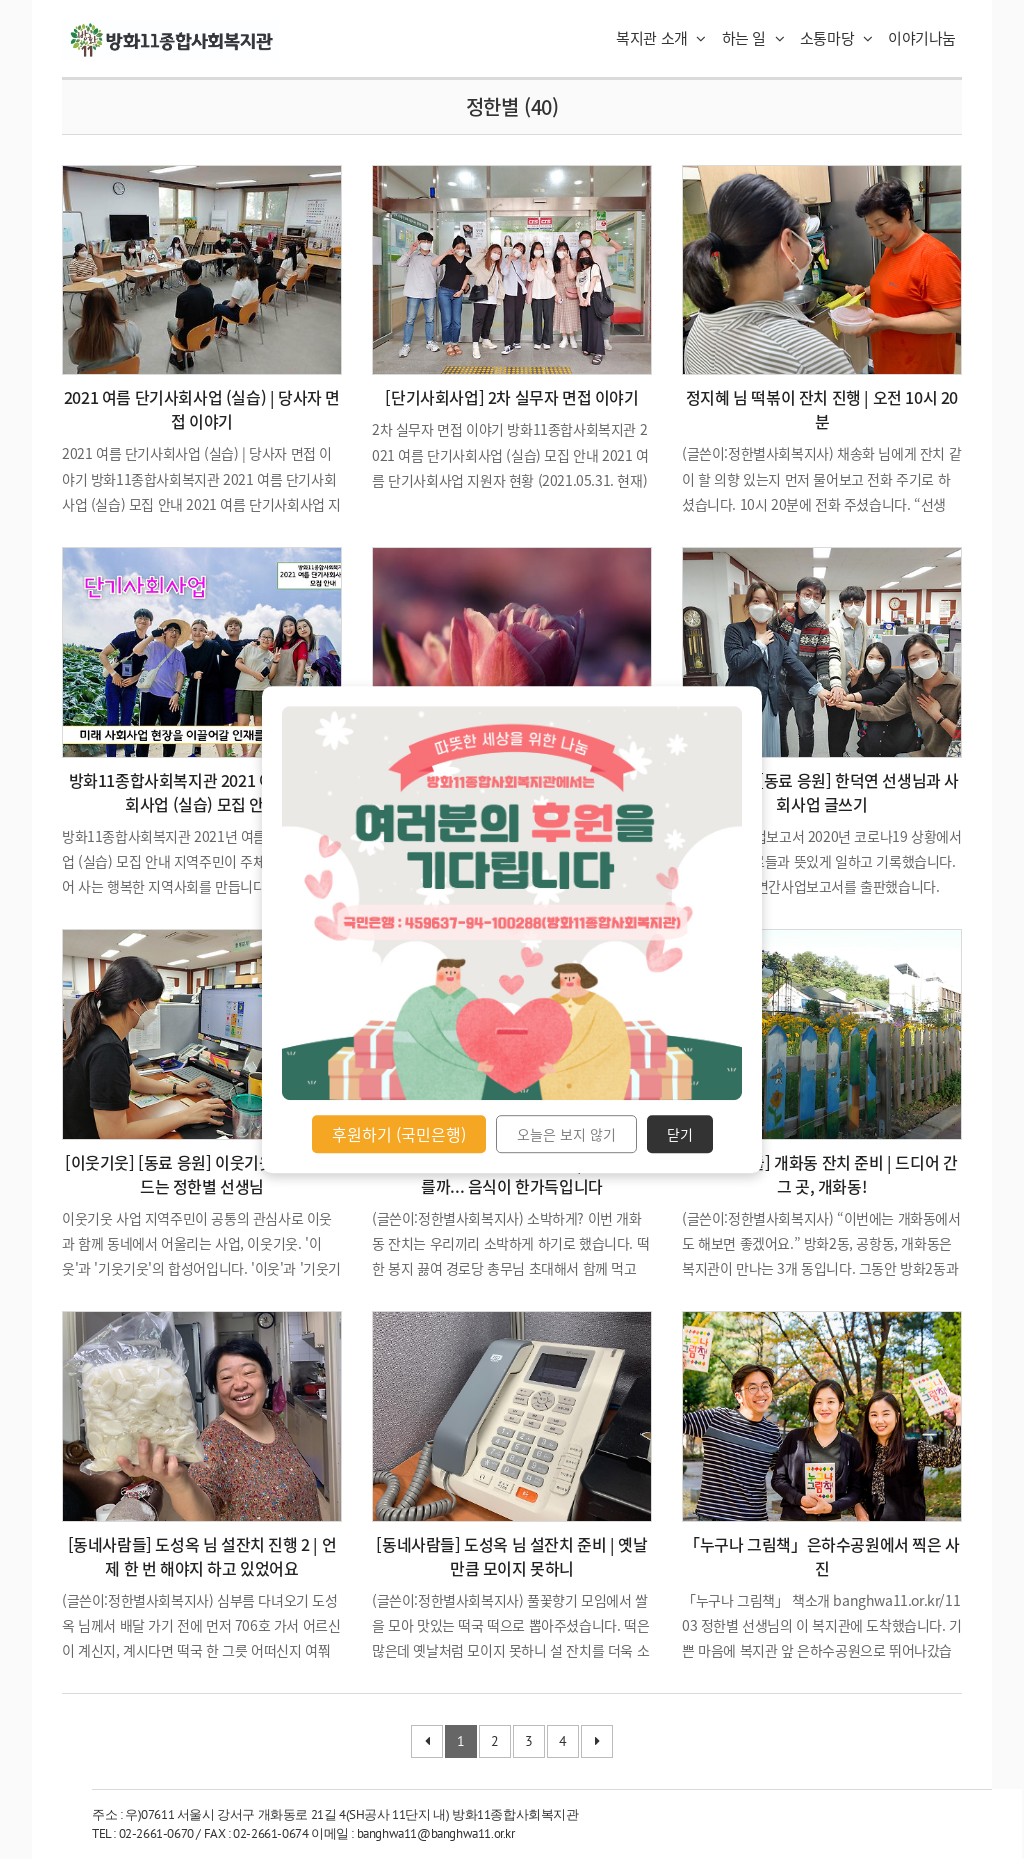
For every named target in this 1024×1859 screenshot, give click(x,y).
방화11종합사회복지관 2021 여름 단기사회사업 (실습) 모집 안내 (202, 792)
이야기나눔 (922, 38)
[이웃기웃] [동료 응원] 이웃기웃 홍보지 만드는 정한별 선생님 (202, 1174)
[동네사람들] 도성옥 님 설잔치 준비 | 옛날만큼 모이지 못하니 (511, 1556)
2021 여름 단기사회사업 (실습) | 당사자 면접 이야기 (202, 409)
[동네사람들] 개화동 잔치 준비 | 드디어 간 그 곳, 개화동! (821, 1174)
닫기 (680, 1134)
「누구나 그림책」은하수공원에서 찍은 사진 (822, 1556)
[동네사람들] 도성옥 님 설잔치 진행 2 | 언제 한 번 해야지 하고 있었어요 (202, 1556)
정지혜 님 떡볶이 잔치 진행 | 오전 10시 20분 (822, 409)
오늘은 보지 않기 (566, 1134)
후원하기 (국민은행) (399, 1134)
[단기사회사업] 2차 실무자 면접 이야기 (511, 397)
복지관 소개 (661, 38)
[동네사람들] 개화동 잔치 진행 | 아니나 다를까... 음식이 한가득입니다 (511, 1174)
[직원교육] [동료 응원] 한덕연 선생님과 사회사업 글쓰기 (822, 792)
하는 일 (753, 38)
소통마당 (836, 38)
